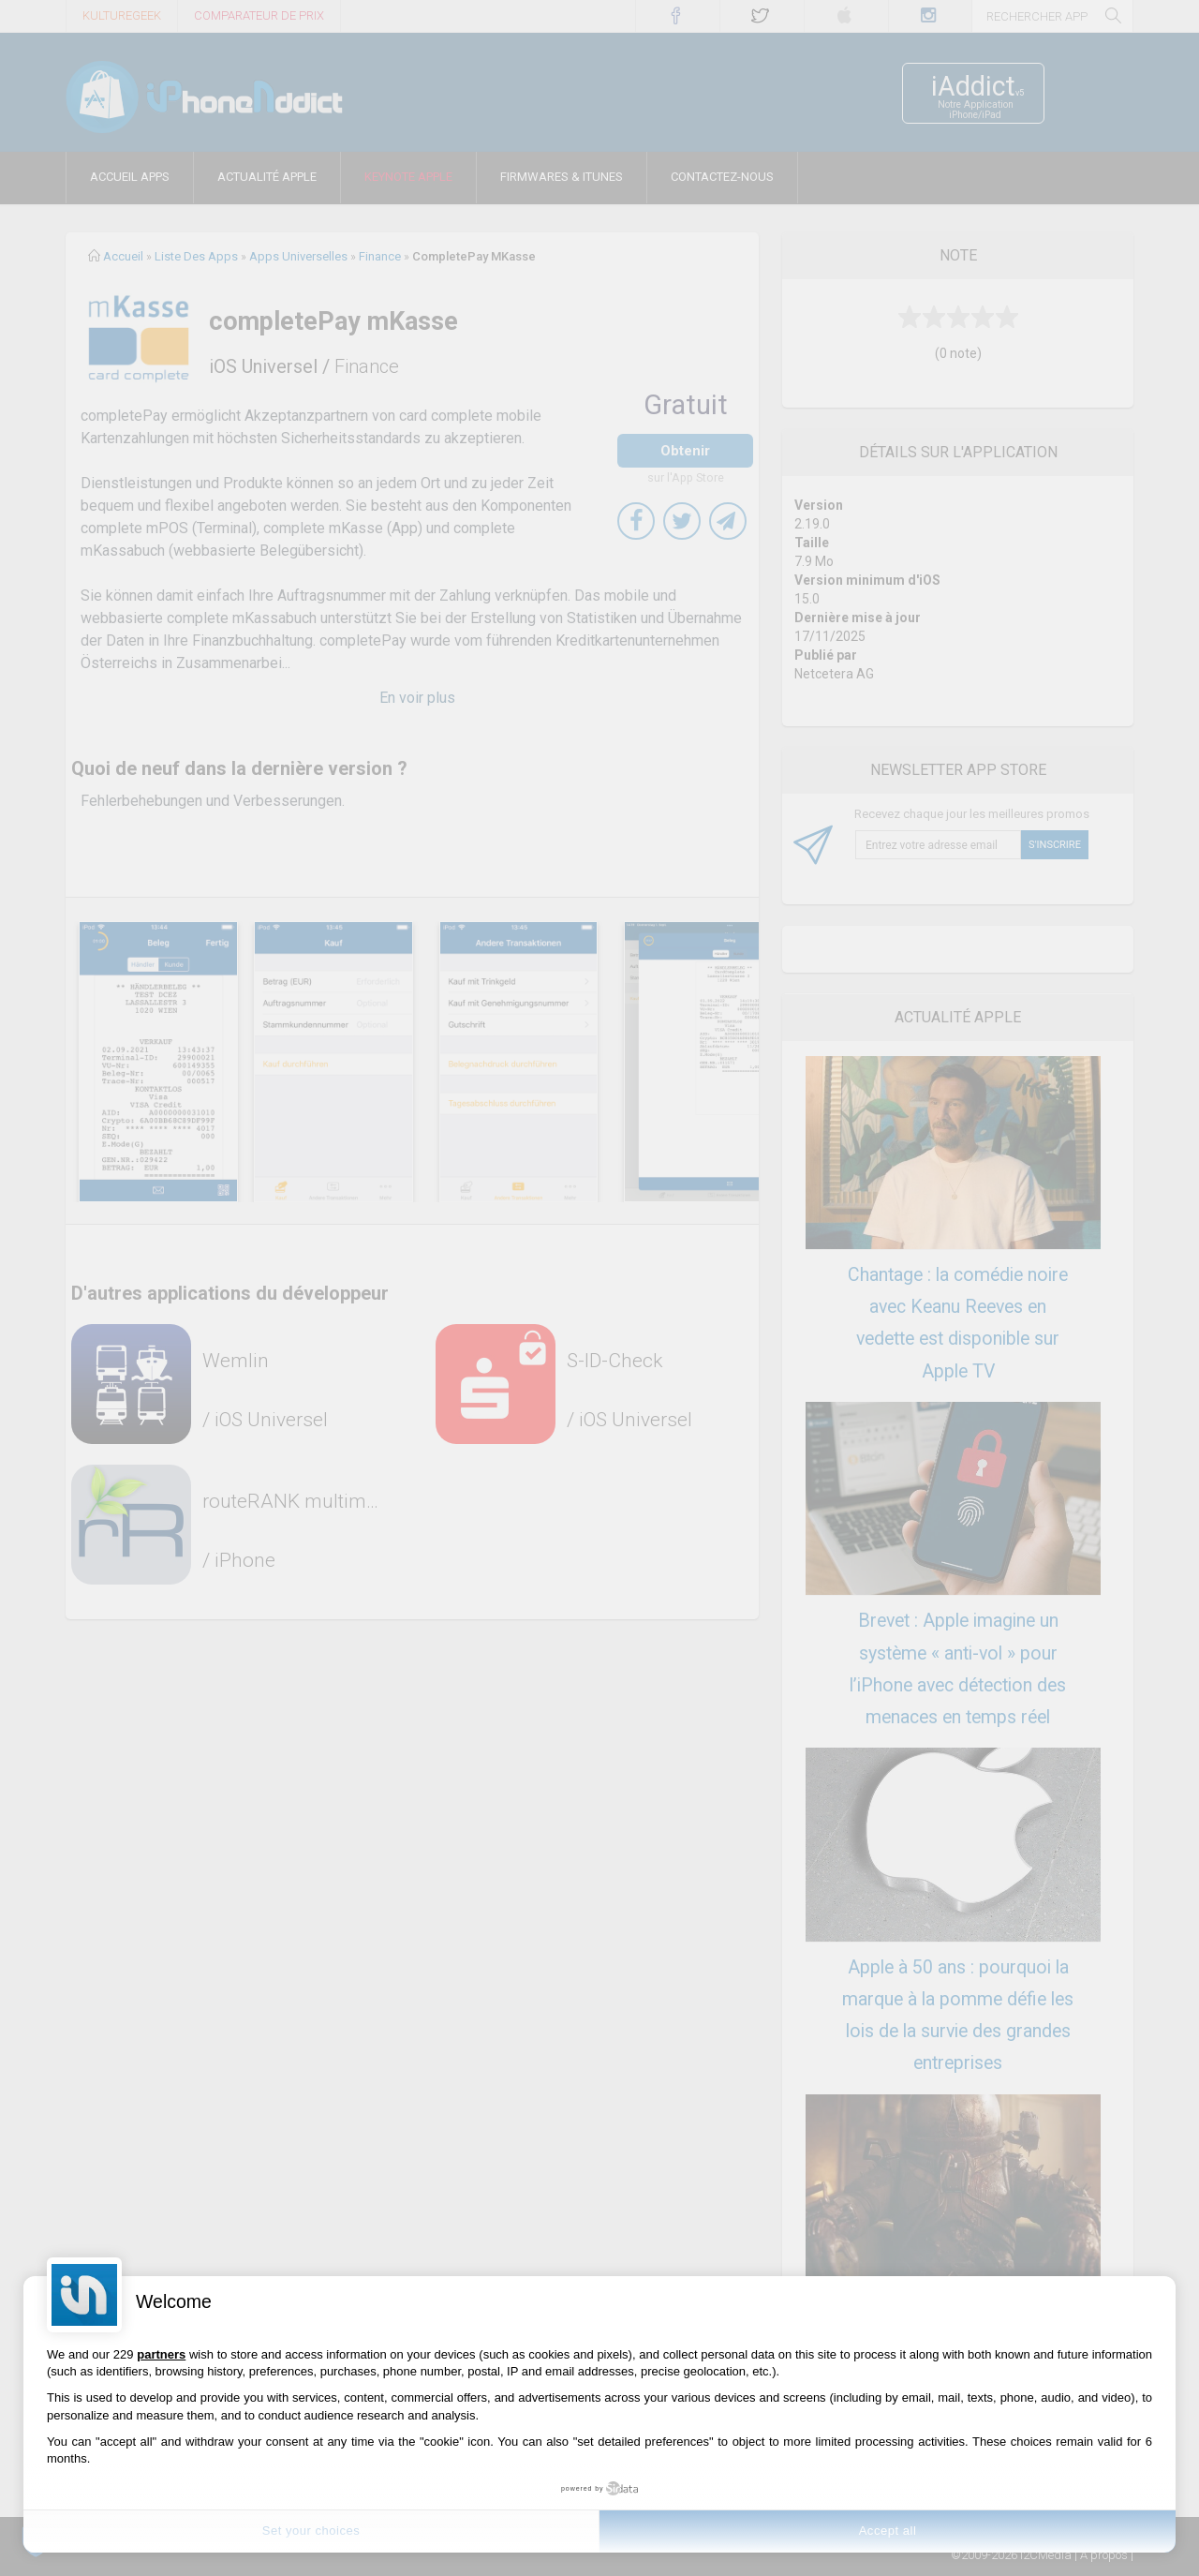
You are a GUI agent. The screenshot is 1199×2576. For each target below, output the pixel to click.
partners (161, 2354)
